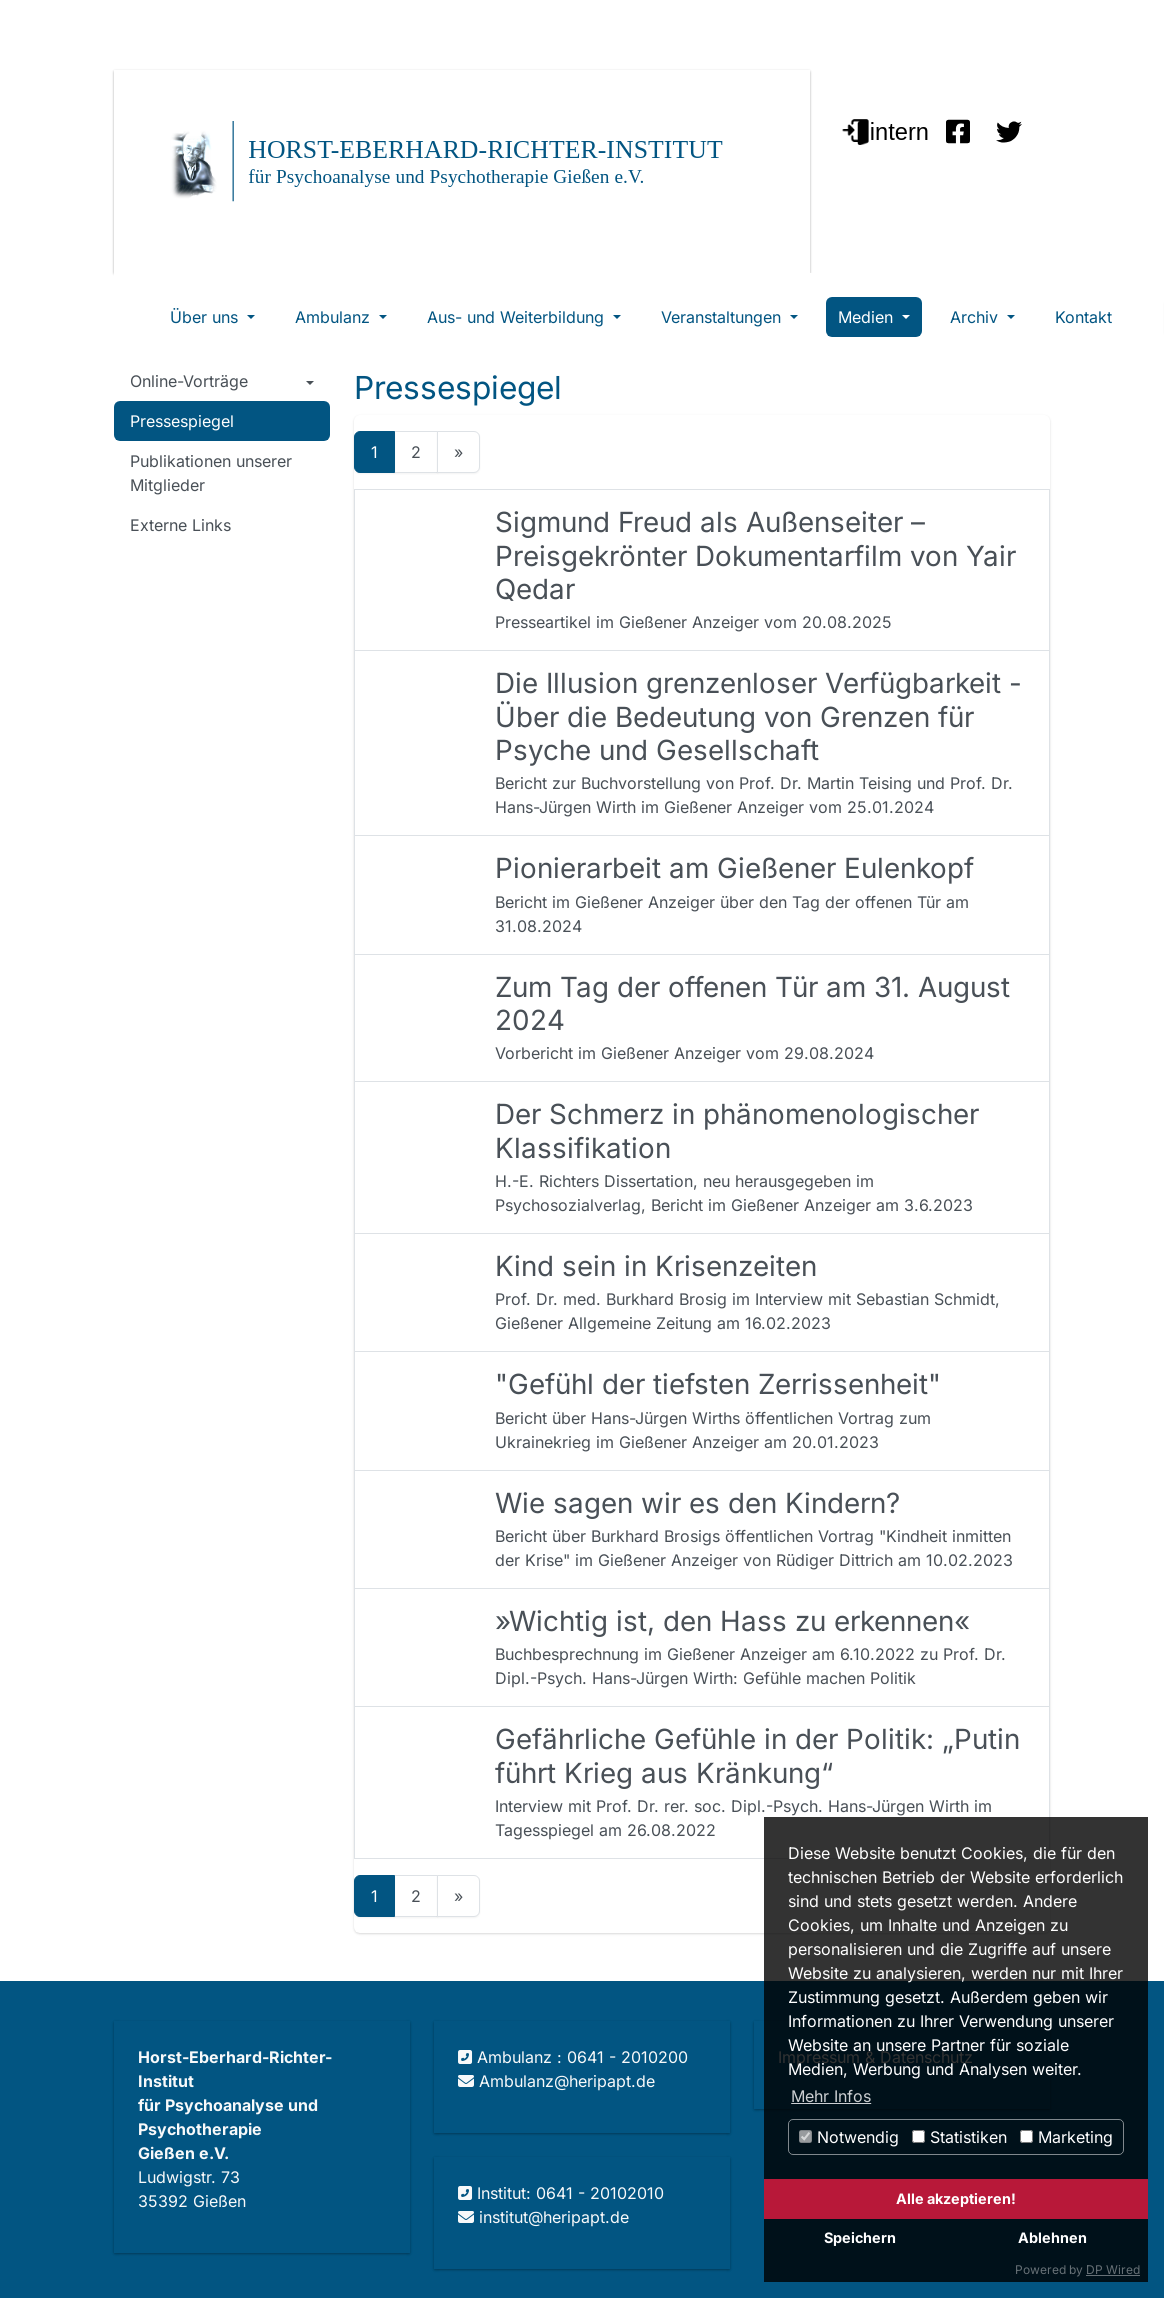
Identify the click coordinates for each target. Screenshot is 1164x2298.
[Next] (458, 452)
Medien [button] (868, 317)
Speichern (860, 2237)
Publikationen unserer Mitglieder (211, 473)
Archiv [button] (976, 317)
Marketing (1066, 2137)
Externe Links (180, 525)
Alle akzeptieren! (956, 2198)
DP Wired (1113, 2269)
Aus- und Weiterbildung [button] (518, 317)
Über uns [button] (206, 317)
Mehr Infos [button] (831, 2096)
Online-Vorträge (189, 381)
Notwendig (849, 2137)
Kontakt (1083, 317)
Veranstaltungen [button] (723, 317)
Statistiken (959, 2137)
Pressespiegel (182, 421)
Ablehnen (1052, 2237)
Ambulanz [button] (335, 317)
